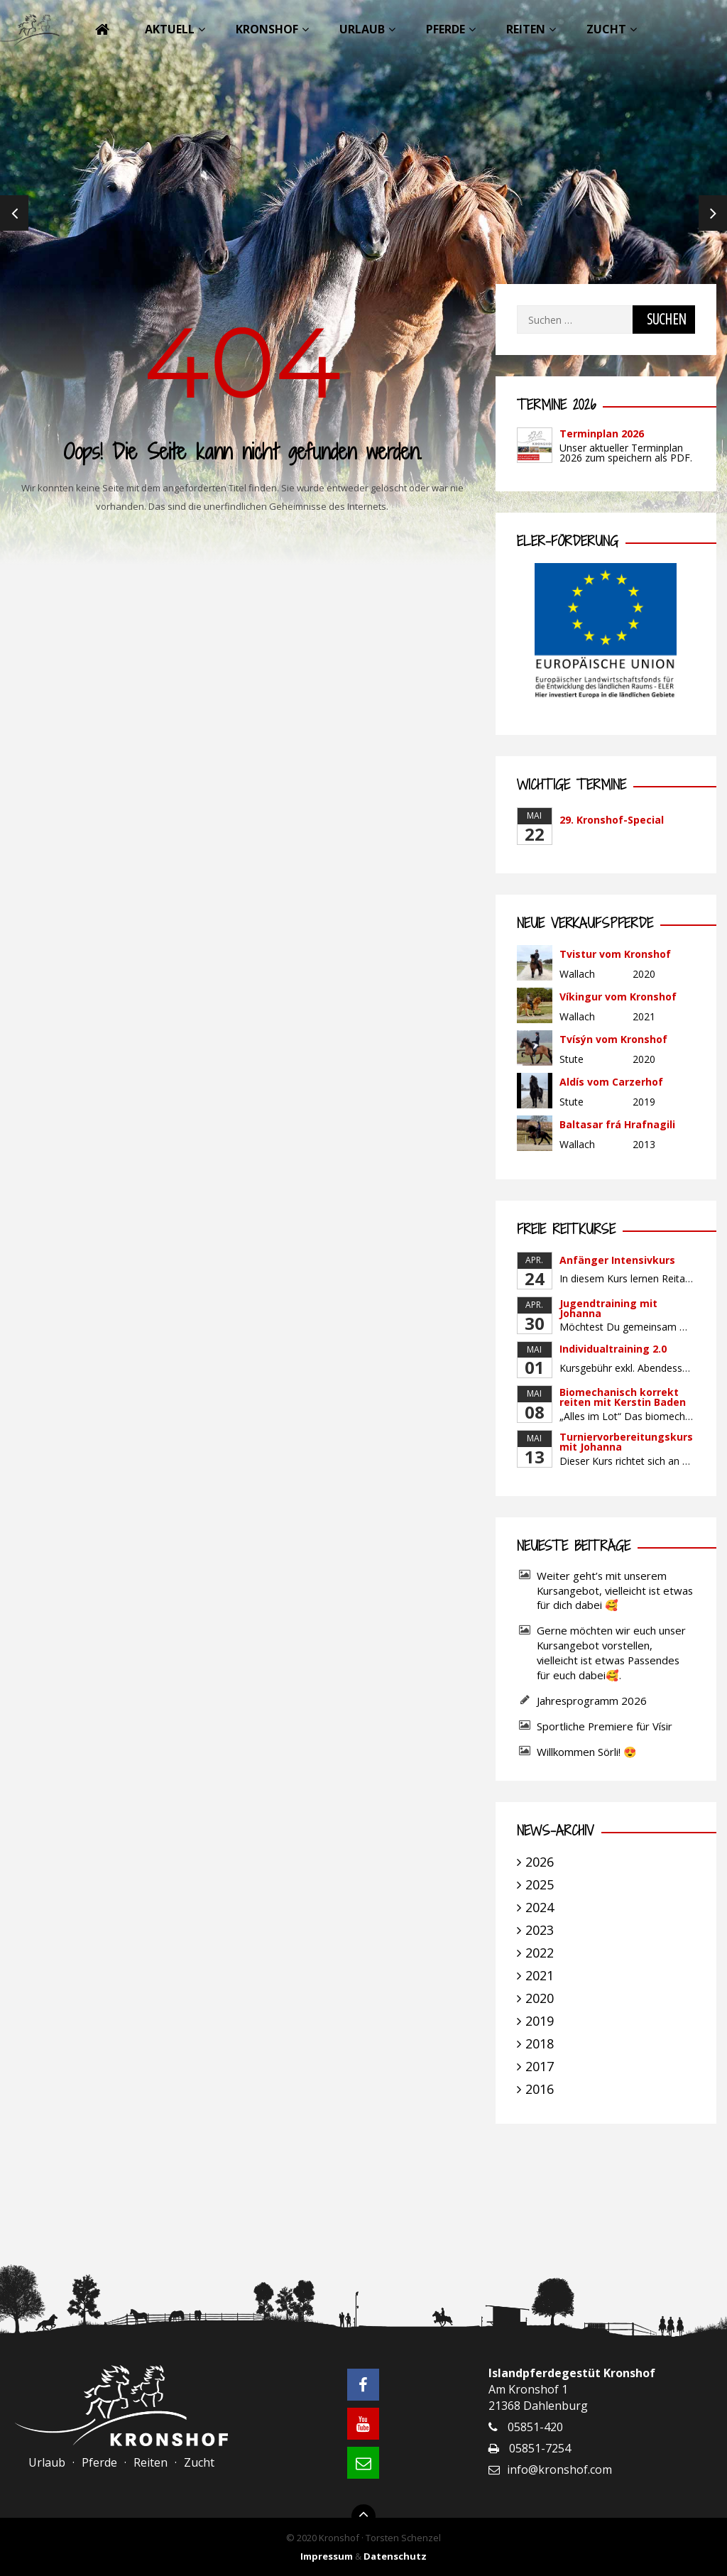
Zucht (606, 29)
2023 (539, 1929)
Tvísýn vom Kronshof (613, 1039)
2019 (539, 2020)
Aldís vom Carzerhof (611, 1081)
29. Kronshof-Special (611, 819)
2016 (539, 2088)
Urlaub (362, 29)
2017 (539, 2066)
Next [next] (713, 213)
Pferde (445, 29)
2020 (539, 1998)
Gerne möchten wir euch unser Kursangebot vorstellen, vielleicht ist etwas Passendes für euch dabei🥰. (611, 1652)
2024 (539, 1907)
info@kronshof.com (559, 2469)
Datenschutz (395, 2556)
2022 (539, 1952)
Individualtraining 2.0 (613, 1348)
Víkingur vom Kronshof (618, 996)
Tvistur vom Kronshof (615, 954)
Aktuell (170, 29)
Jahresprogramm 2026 (592, 1700)
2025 (539, 1884)
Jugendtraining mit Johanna (608, 1308)
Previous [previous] (14, 213)
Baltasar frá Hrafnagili (617, 1124)
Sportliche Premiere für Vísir (604, 1726)
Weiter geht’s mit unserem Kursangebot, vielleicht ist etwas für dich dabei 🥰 (615, 1590)
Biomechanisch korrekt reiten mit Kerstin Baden (622, 1397)
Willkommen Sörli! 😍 (588, 1752)
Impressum (326, 2556)
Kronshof (267, 29)
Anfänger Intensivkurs (617, 1260)
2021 (539, 1975)
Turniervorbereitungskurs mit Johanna (626, 1441)
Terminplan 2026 (601, 433)
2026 (539, 1861)
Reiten (525, 29)
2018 (539, 2043)
